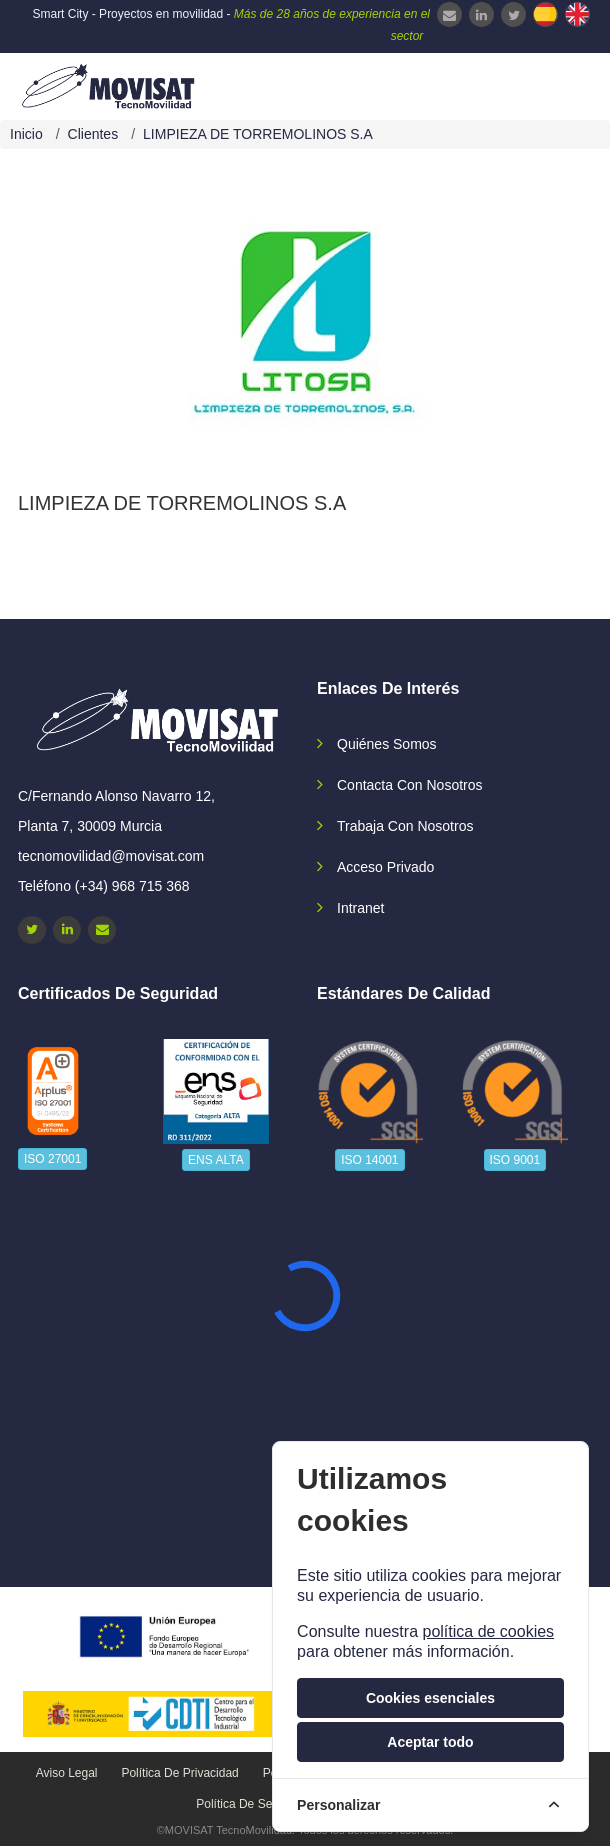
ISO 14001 (369, 1160)
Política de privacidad (179, 1773)
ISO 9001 (515, 1160)
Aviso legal (67, 1773)
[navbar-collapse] (555, 84)
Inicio (26, 134)
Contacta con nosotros (410, 785)
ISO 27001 (52, 1159)
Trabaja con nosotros (405, 826)
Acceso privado (385, 867)
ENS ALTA (216, 1160)
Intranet (360, 908)
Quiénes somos (387, 744)
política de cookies (488, 1631)
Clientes (93, 134)
